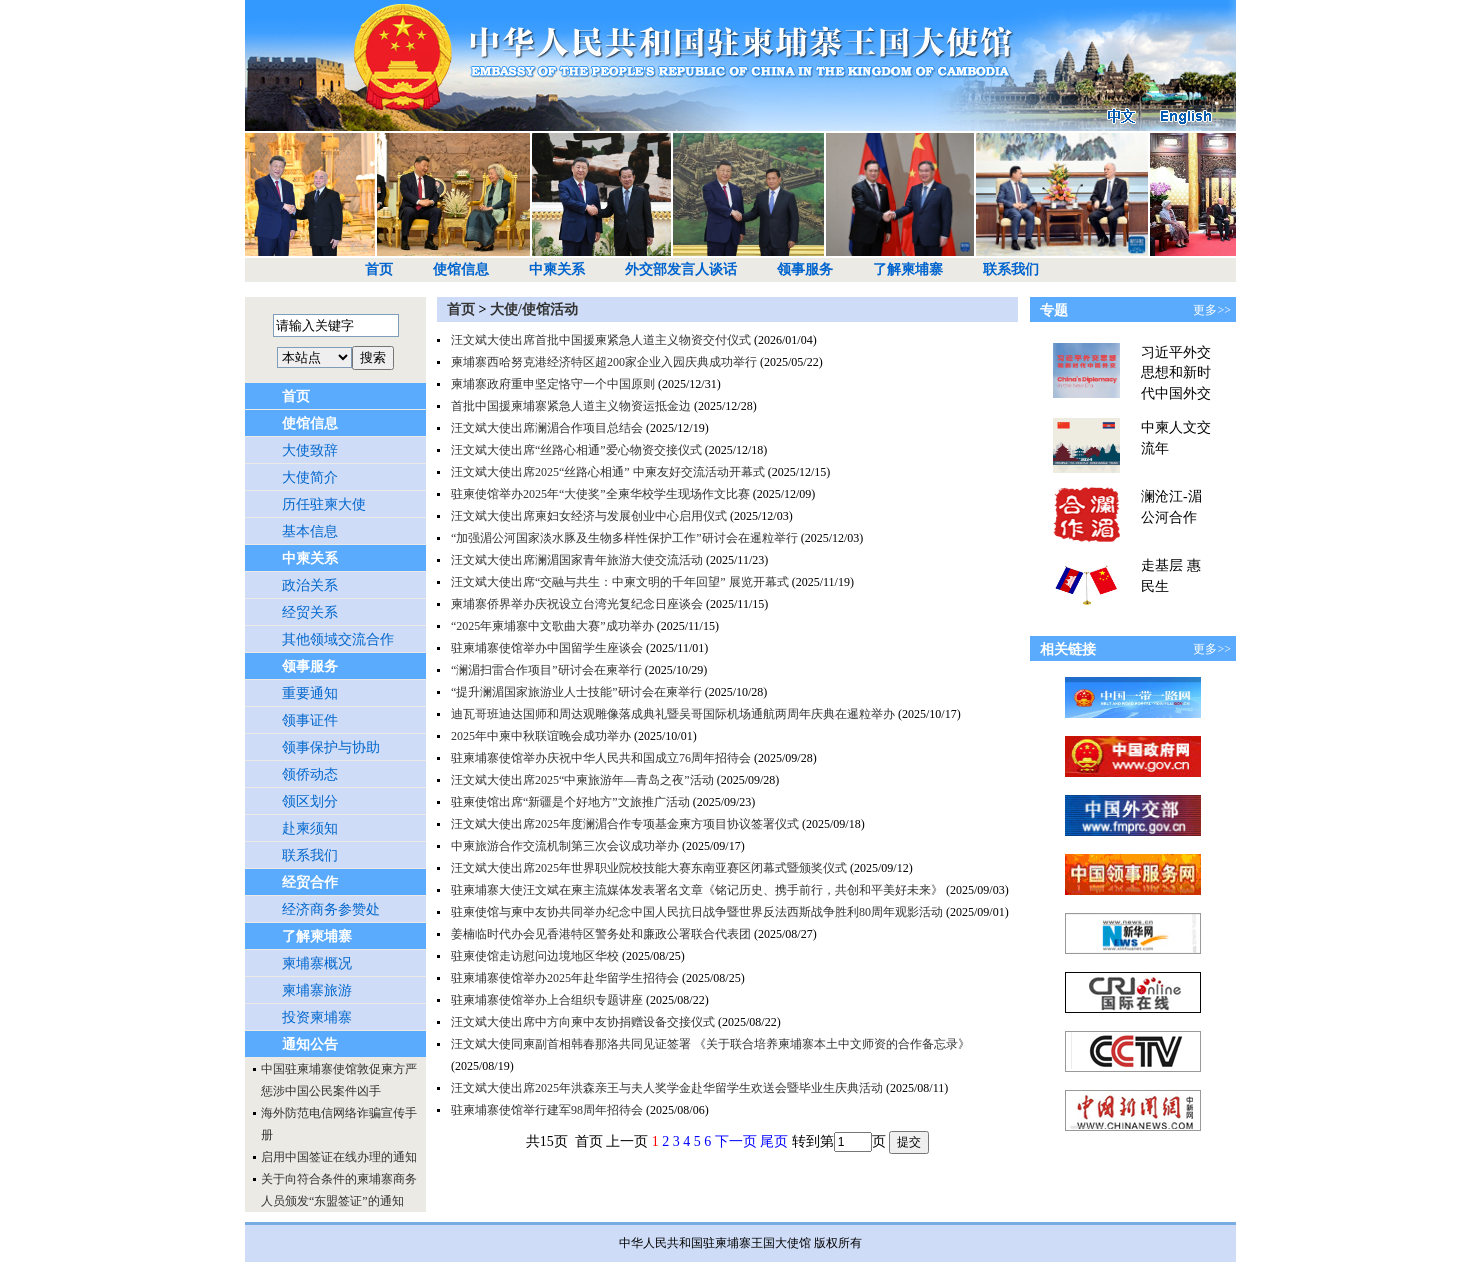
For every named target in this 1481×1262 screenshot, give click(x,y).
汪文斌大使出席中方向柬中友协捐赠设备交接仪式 (583, 1022)
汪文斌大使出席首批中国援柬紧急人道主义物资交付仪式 (601, 340)
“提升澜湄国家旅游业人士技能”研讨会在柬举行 (576, 692)
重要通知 (310, 693)
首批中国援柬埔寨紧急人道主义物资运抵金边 (571, 406)
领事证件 (310, 720)
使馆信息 (461, 269)
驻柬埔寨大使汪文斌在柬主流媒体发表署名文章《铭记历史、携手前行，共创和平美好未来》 (697, 890)
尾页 (774, 1141)
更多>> (1212, 310)
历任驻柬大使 (324, 504)
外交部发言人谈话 (681, 269)
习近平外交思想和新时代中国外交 (1176, 373)
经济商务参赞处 (331, 909)
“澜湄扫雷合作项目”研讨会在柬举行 (546, 670)
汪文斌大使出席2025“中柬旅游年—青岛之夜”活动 (582, 780)
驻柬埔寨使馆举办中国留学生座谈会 (547, 648)
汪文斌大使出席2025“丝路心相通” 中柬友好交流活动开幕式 (608, 472)
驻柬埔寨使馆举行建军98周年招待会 (547, 1110)
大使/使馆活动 (534, 309)
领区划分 (310, 801)
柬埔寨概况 (317, 963)
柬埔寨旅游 (317, 990)
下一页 (736, 1141)
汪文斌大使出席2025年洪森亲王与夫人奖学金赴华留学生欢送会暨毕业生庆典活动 (667, 1088)
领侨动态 (310, 774)
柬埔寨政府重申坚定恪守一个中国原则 (553, 384)
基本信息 (310, 531)
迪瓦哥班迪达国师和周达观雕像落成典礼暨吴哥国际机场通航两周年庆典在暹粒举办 (673, 714)
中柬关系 (557, 269)
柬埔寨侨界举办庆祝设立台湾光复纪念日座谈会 (577, 604)
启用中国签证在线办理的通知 (339, 1157)
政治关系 (310, 585)
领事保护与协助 (331, 747)
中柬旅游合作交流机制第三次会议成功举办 (565, 846)
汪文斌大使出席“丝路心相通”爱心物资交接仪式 (576, 450)
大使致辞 (310, 450)
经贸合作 (310, 882)
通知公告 (310, 1044)
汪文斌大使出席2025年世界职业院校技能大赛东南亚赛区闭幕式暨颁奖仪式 (649, 868)
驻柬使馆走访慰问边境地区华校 (535, 956)
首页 (379, 269)
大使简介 (310, 477)
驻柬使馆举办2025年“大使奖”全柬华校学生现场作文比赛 (600, 494)
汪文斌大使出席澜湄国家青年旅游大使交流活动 (577, 560)
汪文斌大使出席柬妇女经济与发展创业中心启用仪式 (589, 516)
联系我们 (1011, 269)
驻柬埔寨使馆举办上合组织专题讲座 (547, 1000)
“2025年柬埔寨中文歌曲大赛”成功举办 (552, 626)
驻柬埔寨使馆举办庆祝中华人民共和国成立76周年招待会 (601, 758)
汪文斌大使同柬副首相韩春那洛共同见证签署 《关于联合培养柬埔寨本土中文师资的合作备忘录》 (710, 1044)
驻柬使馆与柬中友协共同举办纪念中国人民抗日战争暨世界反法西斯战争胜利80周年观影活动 (697, 912)
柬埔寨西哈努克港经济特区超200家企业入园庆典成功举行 (604, 362)
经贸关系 (310, 612)
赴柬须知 (310, 828)
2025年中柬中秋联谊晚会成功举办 (541, 736)
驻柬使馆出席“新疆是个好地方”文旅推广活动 (570, 802)
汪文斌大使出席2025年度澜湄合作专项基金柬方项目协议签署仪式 (625, 824)
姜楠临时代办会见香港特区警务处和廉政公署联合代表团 (601, 934)
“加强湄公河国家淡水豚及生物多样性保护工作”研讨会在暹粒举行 (624, 538)
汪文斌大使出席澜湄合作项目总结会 (547, 428)
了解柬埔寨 (908, 269)
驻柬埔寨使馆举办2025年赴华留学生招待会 (565, 978)
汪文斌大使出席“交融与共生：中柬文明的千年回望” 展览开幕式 (620, 582)
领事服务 (805, 269)
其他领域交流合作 (338, 639)
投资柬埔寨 (317, 1017)
